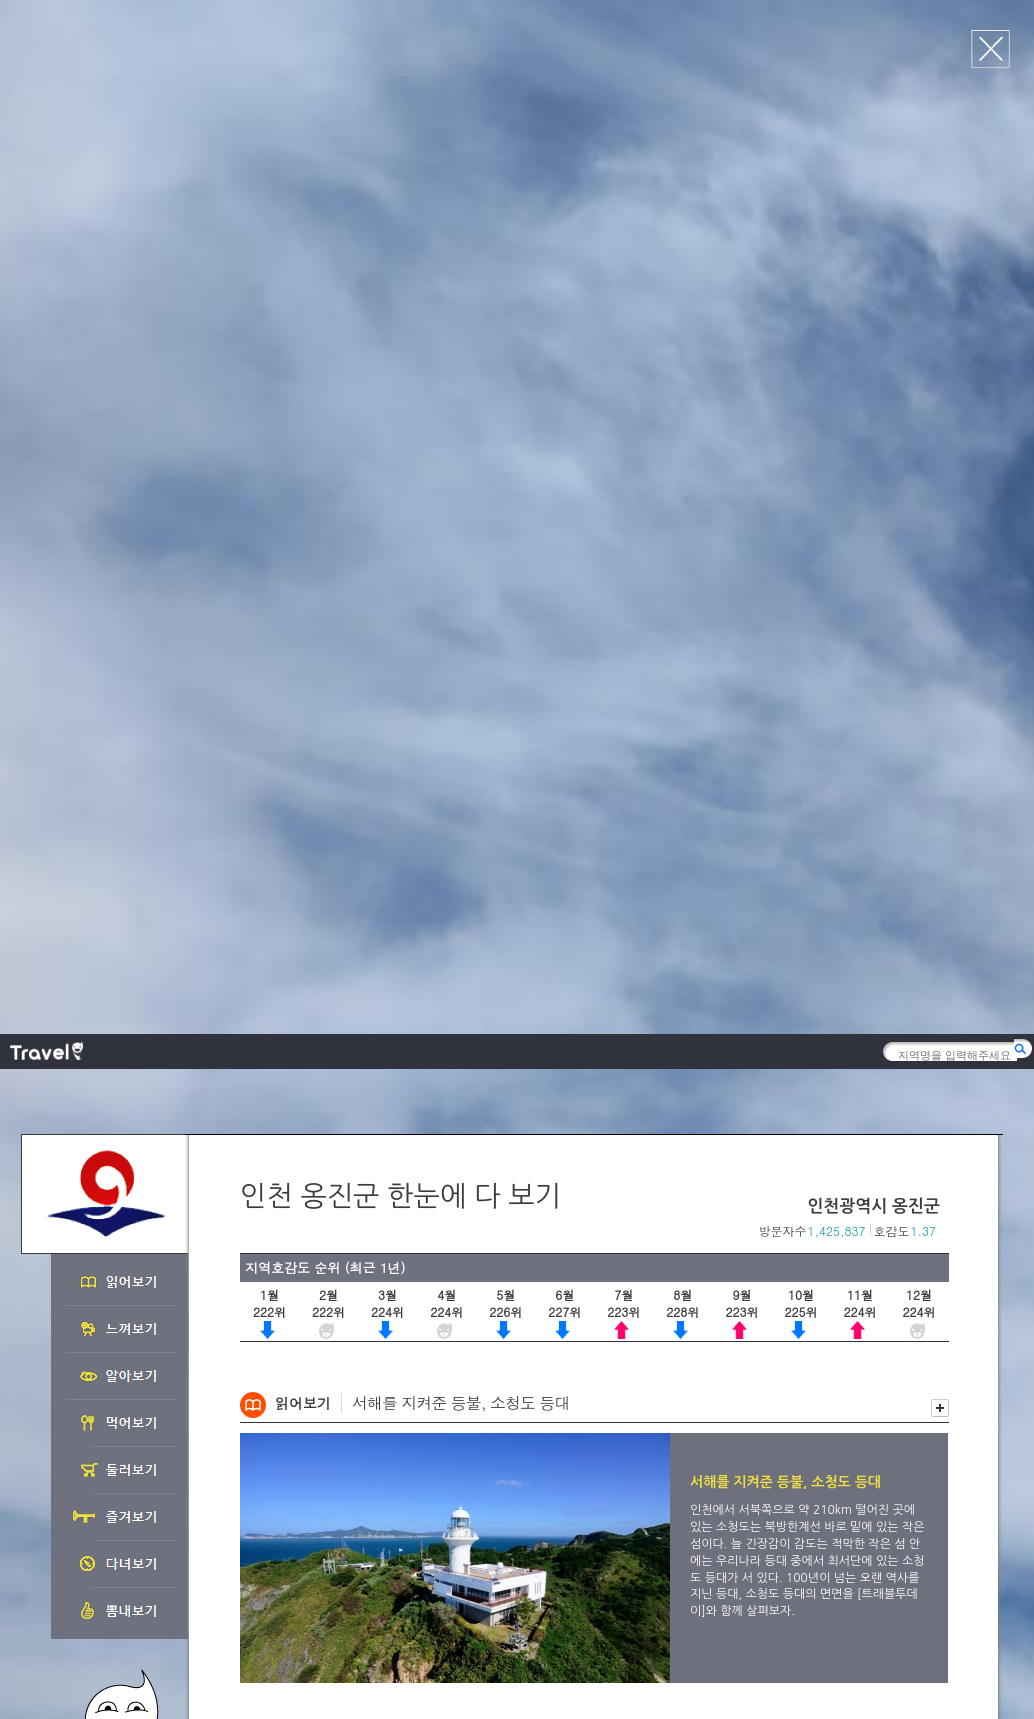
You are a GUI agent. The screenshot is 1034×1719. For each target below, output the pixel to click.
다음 (939, 720)
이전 (918, 720)
